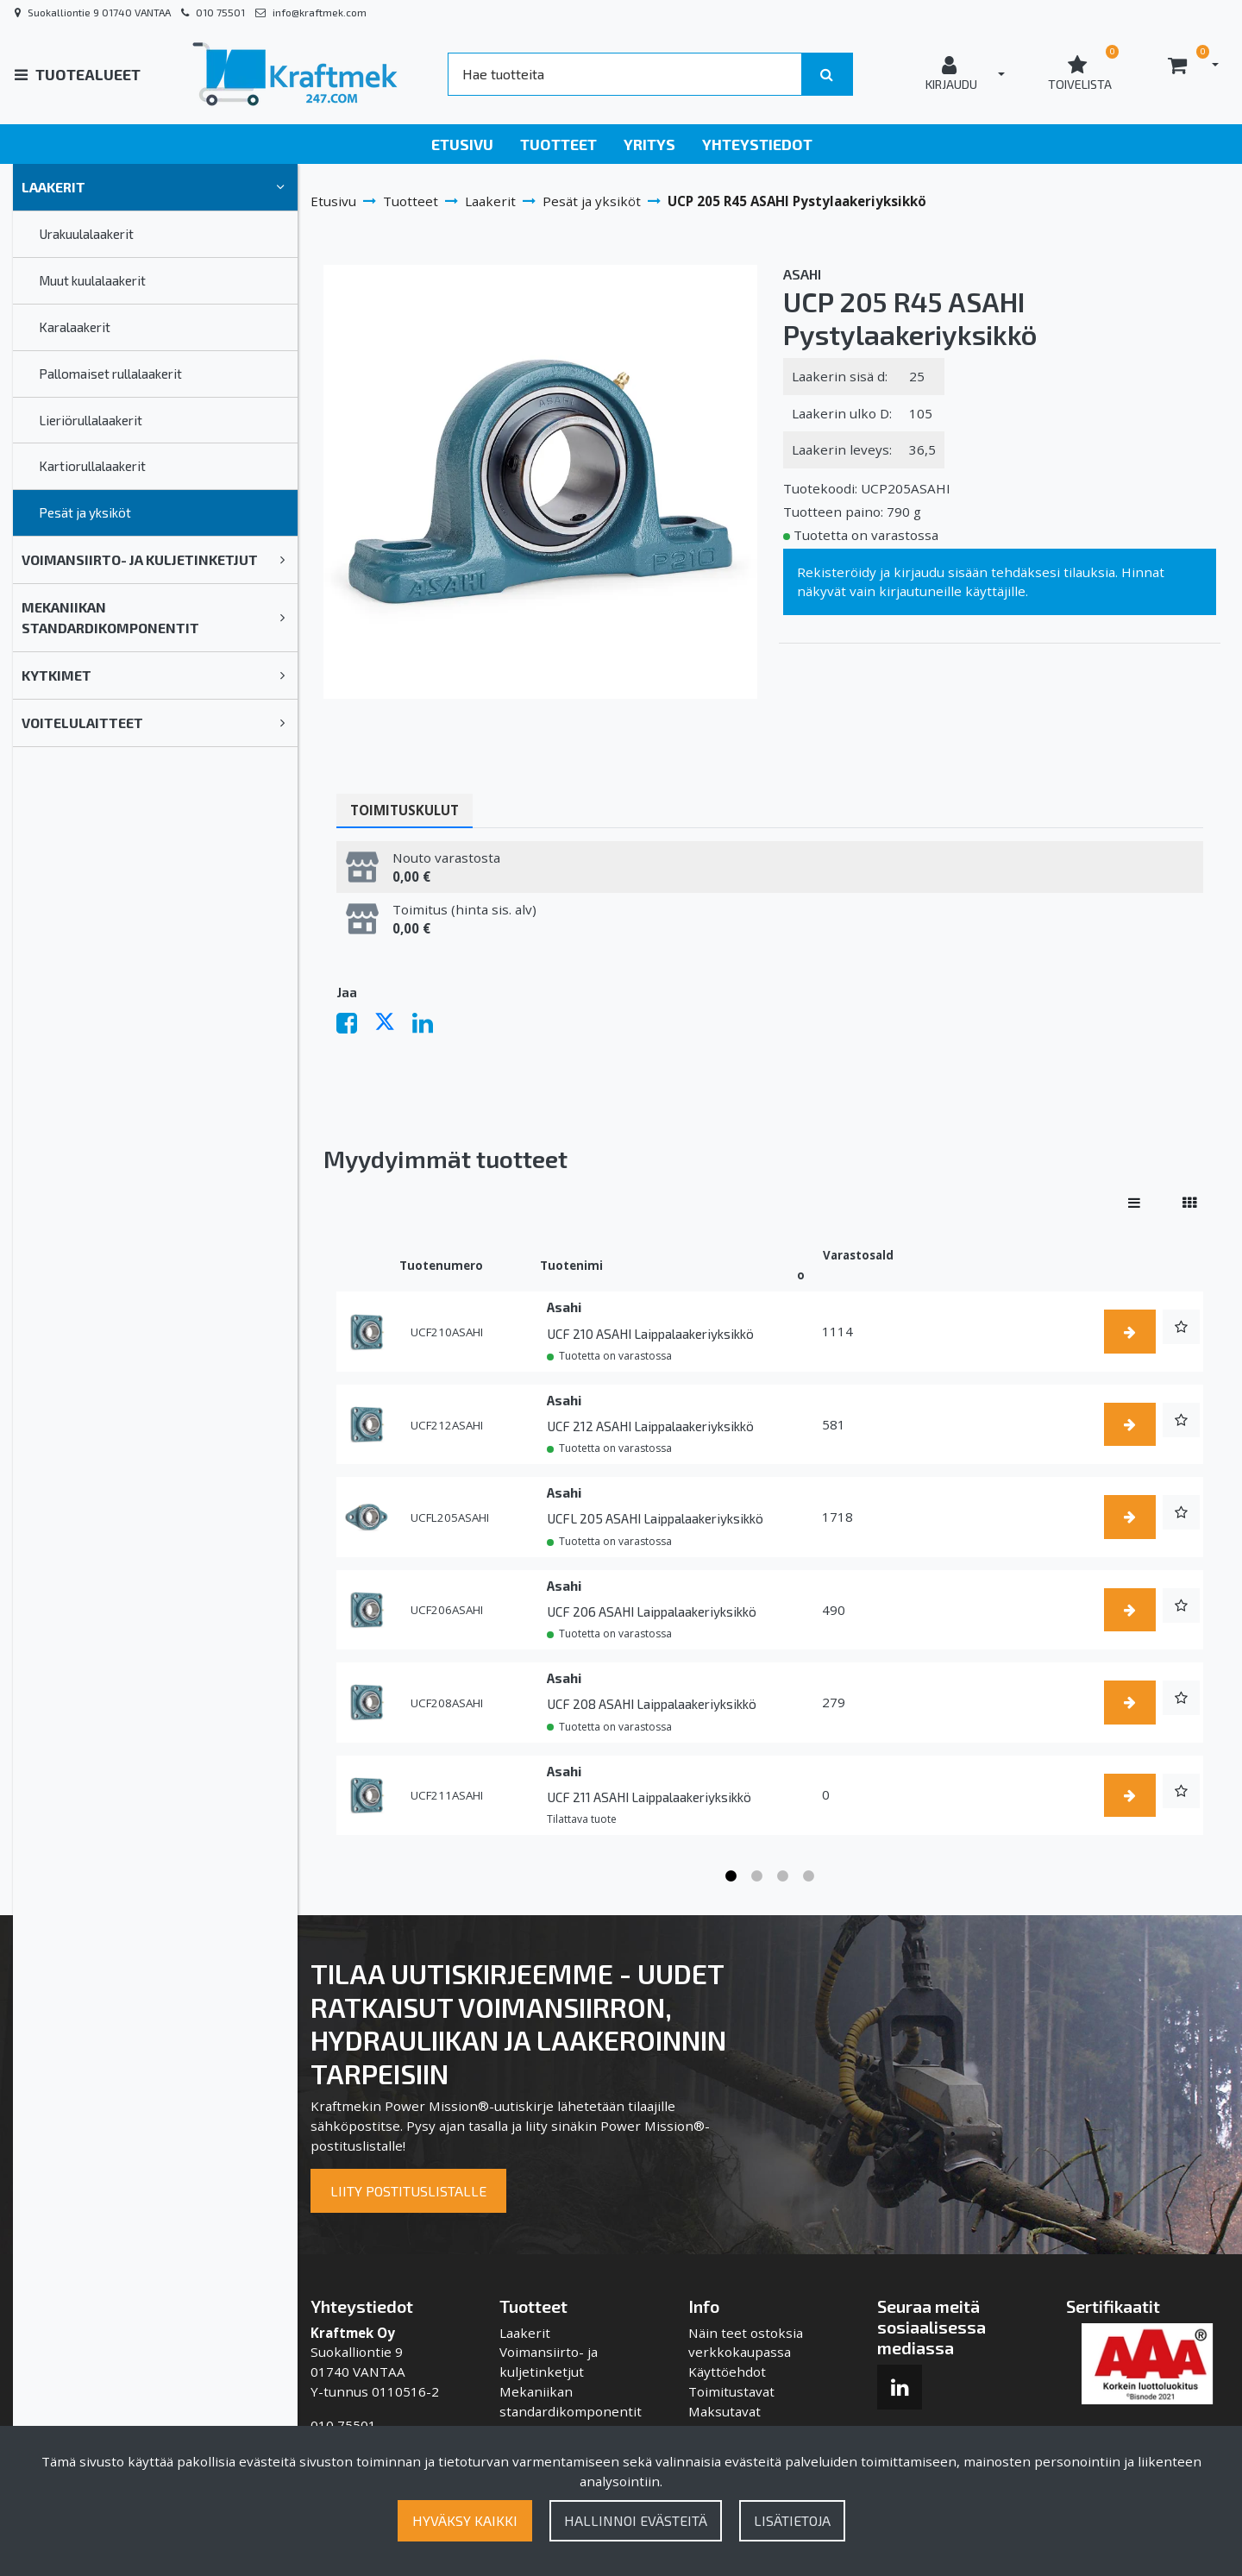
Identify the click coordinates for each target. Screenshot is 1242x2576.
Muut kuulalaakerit (92, 280)
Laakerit (53, 187)
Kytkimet (56, 675)
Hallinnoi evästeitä (635, 2520)
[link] (280, 187)
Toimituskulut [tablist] (404, 810)
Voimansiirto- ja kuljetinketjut (140, 559)
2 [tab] (757, 1876)
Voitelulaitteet (82, 722)
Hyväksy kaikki (465, 2520)
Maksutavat (724, 2411)
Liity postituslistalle (408, 2191)
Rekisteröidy (836, 572)
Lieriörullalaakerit (90, 420)
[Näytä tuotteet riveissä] (1134, 1202)
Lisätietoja (792, 2520)
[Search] (624, 74)
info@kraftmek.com (320, 12)
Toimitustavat (731, 2391)
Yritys (649, 144)
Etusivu (462, 144)
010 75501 (220, 12)
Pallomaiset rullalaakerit (110, 373)
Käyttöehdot (727, 2371)
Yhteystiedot (757, 144)
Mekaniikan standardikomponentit (110, 617)
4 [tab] (809, 1876)
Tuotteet (558, 144)
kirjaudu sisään (941, 572)
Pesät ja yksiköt (85, 512)
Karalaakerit (74, 327)
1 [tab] (731, 1876)
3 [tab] (783, 1876)
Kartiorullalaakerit (92, 466)
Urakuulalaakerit (86, 234)
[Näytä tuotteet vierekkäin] (1189, 1202)
